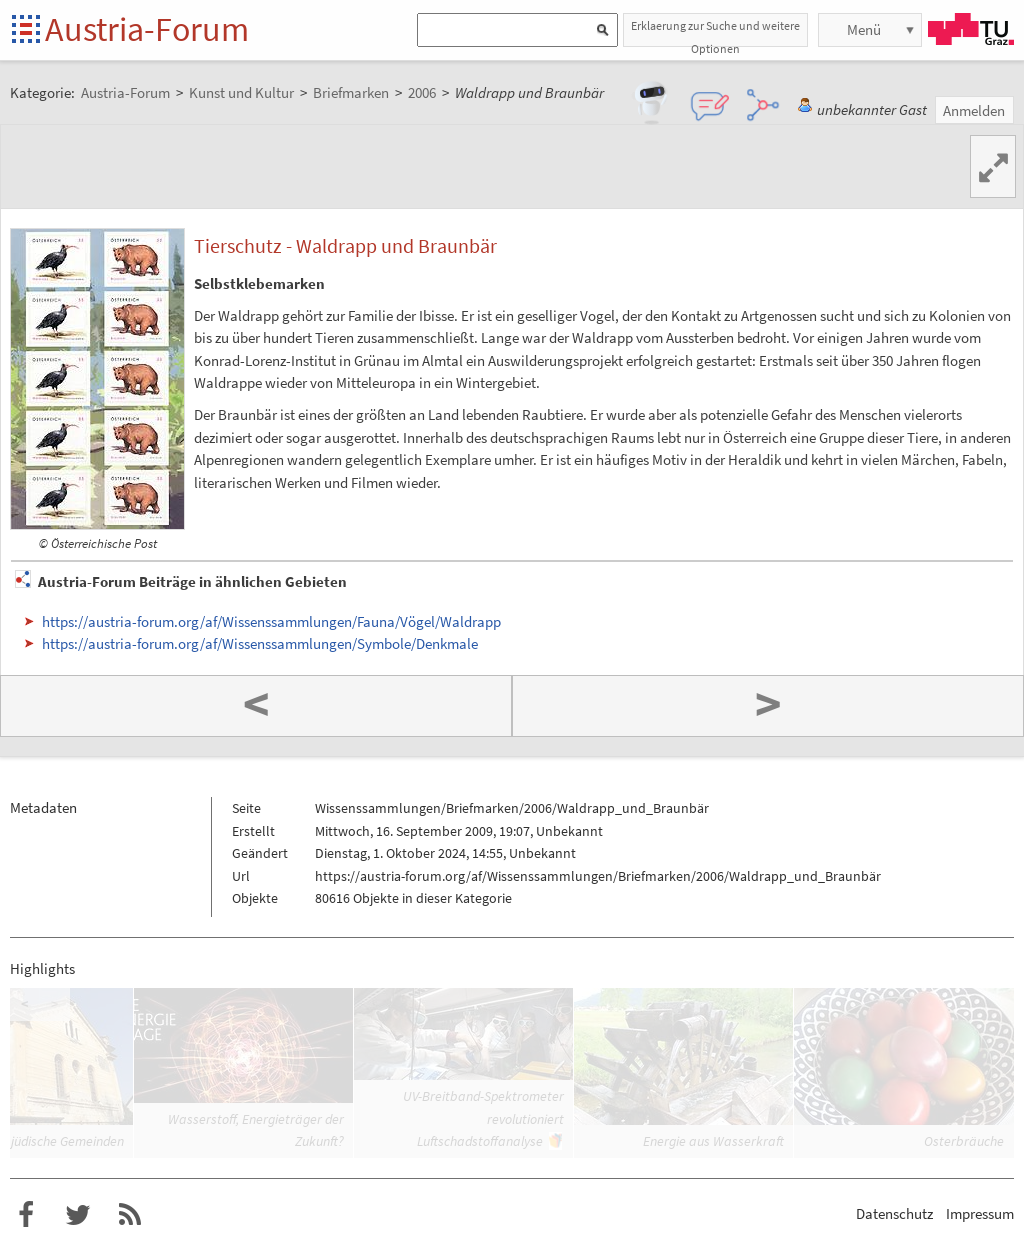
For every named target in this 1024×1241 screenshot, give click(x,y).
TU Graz (971, 29)
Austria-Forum (147, 29)
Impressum (980, 1213)
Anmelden (974, 110)
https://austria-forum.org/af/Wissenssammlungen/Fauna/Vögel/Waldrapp (271, 621)
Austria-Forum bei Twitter (78, 1215)
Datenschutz (894, 1213)
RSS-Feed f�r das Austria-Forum (130, 1215)
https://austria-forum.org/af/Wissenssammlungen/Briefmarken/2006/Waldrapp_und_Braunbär (598, 876)
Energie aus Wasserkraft (713, 1141)
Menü (864, 29)
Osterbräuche (964, 1141)
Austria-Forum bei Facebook (26, 1215)
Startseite (27, 30)
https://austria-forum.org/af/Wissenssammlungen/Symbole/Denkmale (260, 643)
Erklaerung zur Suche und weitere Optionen (715, 32)
